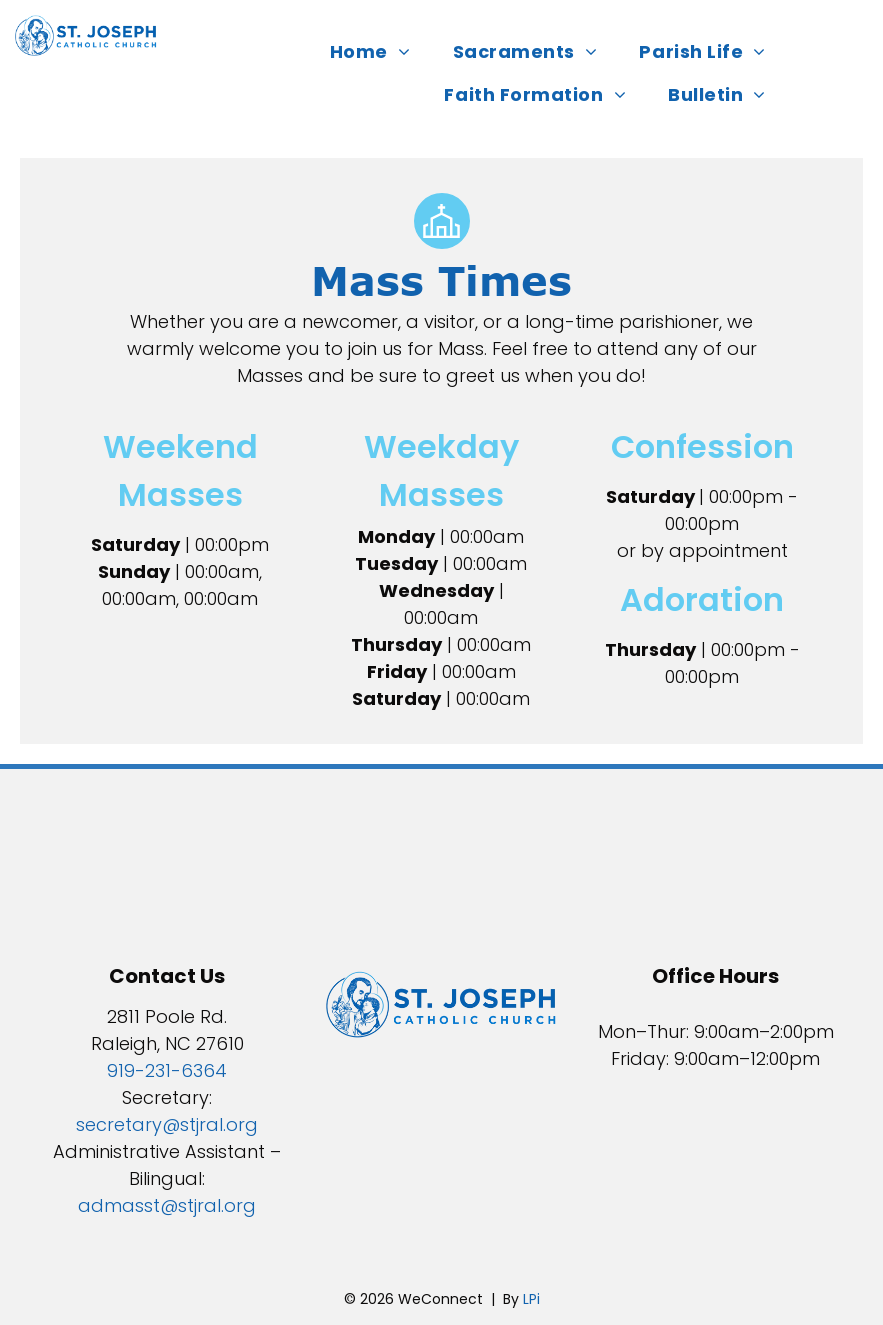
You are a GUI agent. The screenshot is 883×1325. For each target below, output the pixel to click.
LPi (531, 1299)
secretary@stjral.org (167, 1124)
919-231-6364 (167, 1070)
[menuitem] (376, 51)
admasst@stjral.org (167, 1205)
